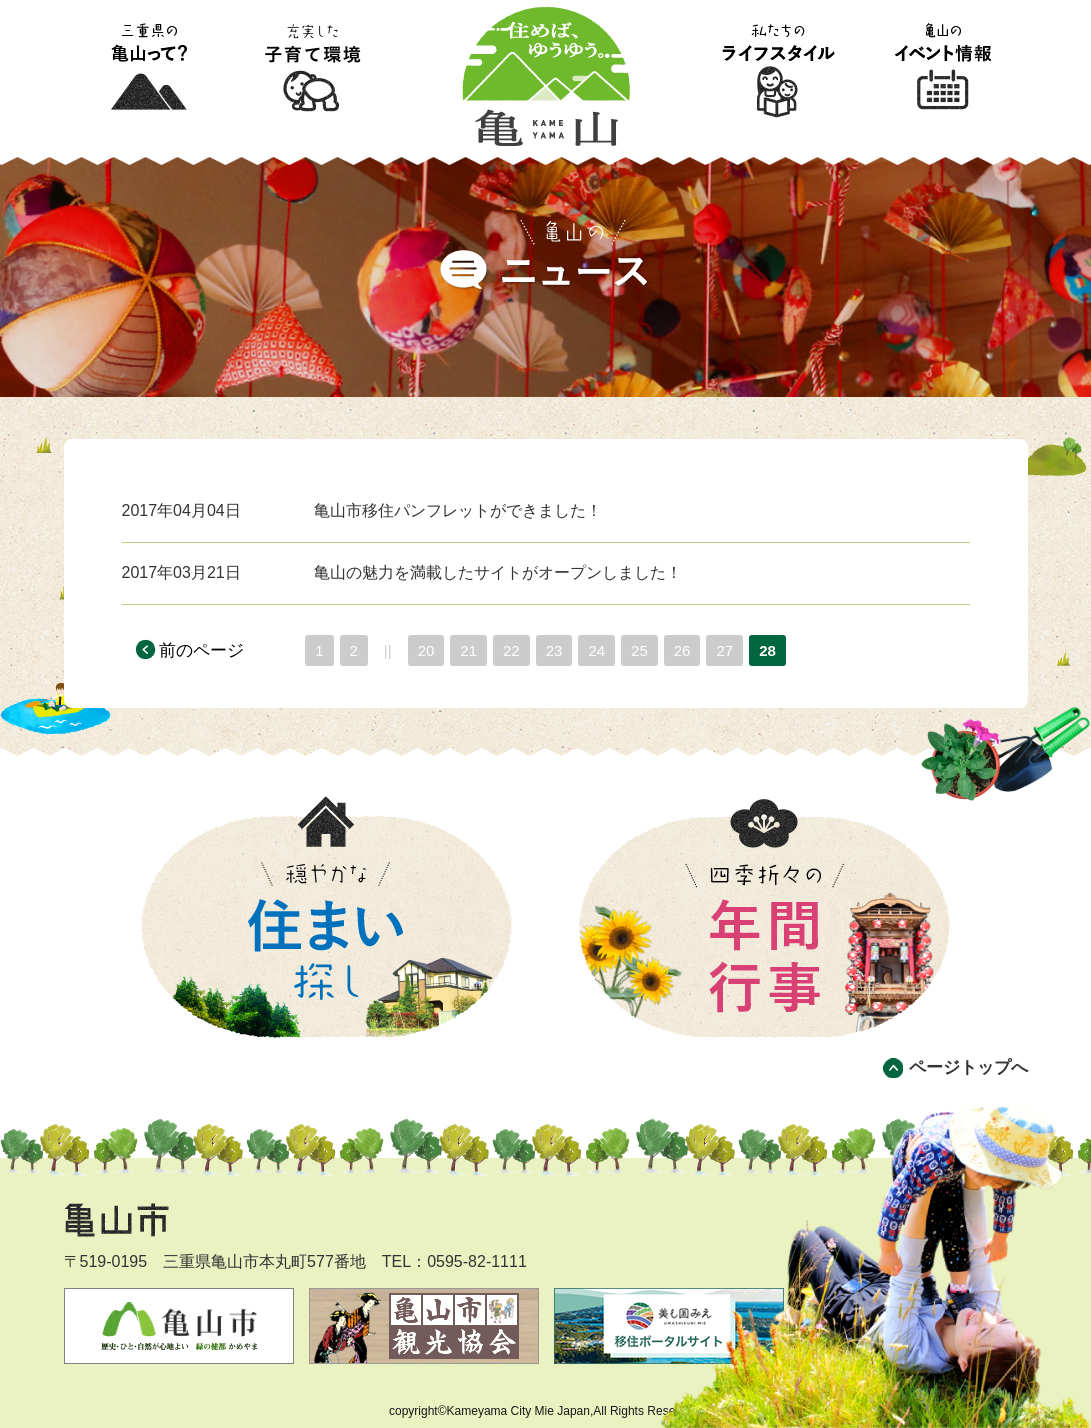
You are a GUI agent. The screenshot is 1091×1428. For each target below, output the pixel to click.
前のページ (201, 650)
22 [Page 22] (511, 650)
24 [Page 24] (596, 650)
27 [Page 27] (724, 650)
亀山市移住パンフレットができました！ (458, 510)
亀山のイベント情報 (944, 69)
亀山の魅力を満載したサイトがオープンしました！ (498, 572)
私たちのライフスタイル (778, 69)
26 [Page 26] (682, 650)
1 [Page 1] (319, 650)
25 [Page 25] (639, 650)
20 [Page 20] (426, 650)
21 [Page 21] (468, 650)
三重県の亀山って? (148, 69)
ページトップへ (968, 1067)
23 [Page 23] (554, 650)
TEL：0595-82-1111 (454, 1261)
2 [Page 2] (354, 650)
